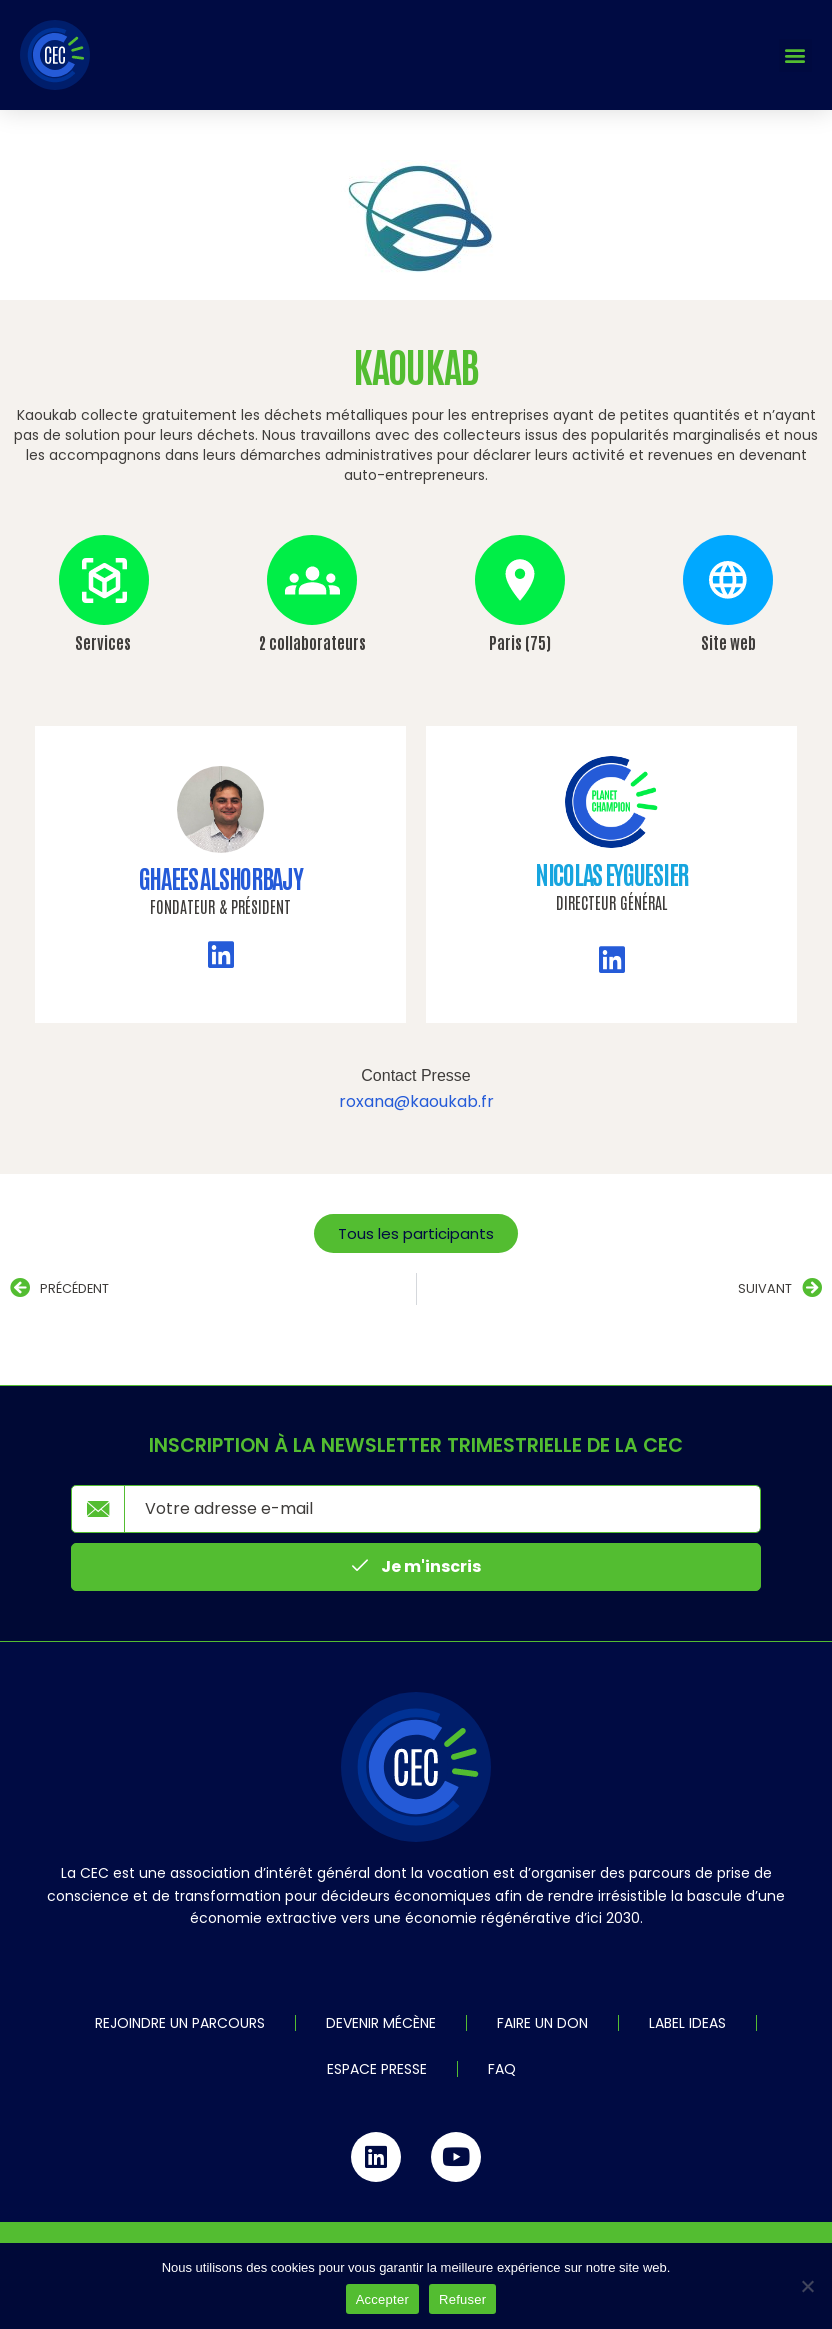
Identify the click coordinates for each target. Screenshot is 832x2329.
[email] (442, 1509)
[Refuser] (807, 2286)
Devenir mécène (381, 2023)
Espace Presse (377, 2069)
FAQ (502, 2069)
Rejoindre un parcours (180, 2023)
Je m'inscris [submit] (416, 1566)
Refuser (462, 2299)
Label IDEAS (687, 2023)
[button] (795, 55)
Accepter (382, 2299)
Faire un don (542, 2023)
